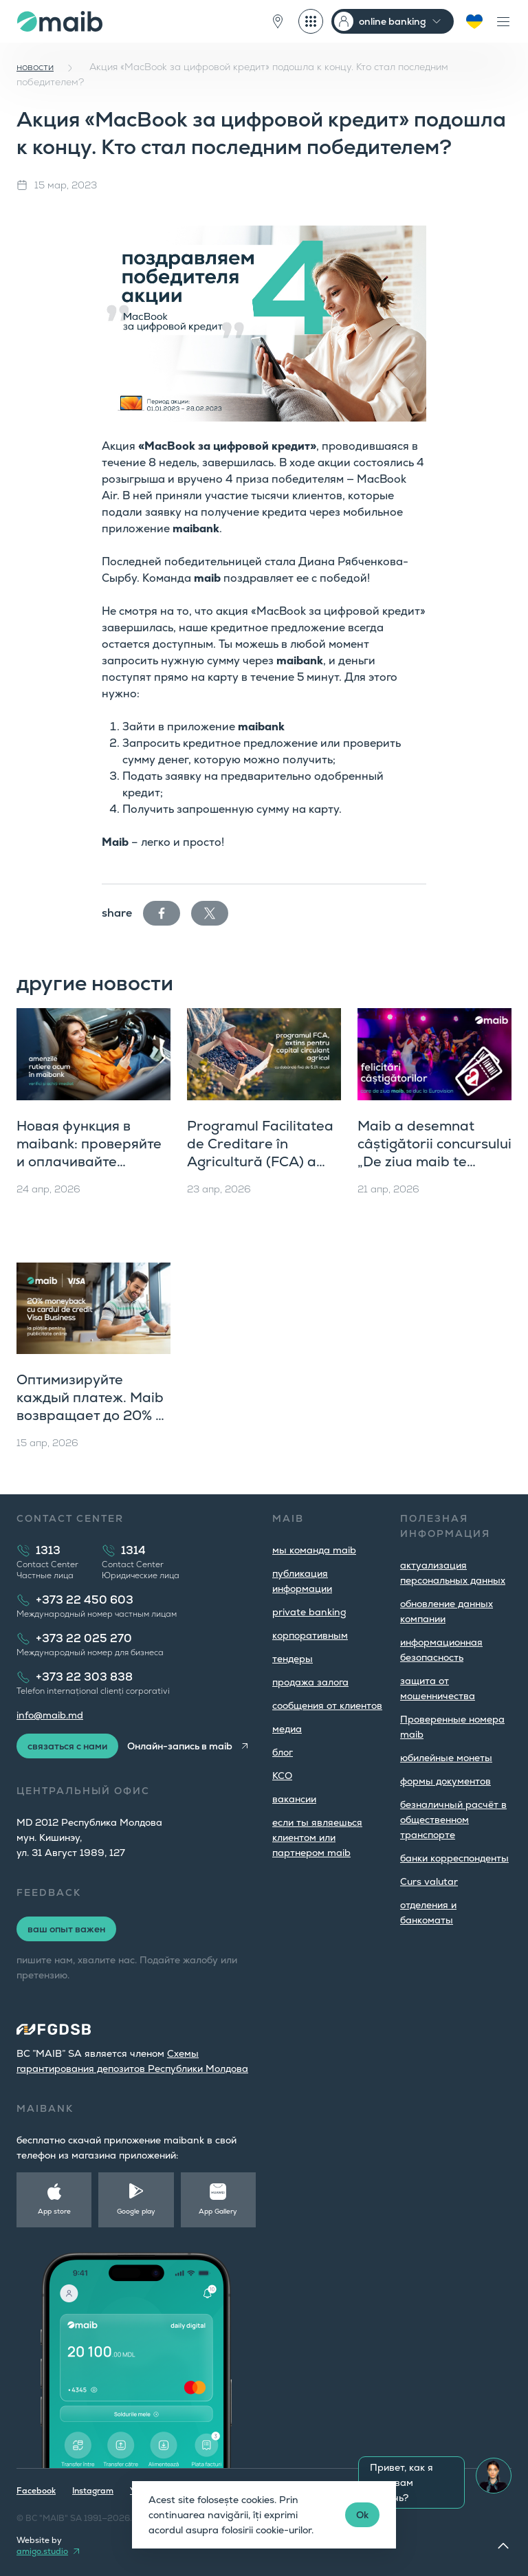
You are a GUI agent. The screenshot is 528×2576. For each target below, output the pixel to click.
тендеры (292, 1658)
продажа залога (310, 1682)
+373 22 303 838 (84, 1677)
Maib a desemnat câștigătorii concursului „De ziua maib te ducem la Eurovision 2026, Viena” (435, 1161)
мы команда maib (314, 1550)
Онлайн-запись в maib (179, 1746)
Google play (136, 2211)
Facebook (36, 2490)
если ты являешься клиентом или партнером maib (317, 1837)
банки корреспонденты (454, 1858)
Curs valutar (429, 1881)
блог (282, 1752)
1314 (133, 1550)
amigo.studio (42, 2551)
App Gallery (218, 2211)
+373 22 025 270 (84, 1638)
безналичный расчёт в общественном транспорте (453, 1819)
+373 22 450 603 (84, 1600)
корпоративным (310, 1635)
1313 (48, 1550)
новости (35, 67)
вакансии (294, 1799)
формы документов (445, 1781)
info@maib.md (49, 1715)
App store (54, 2211)
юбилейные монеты (446, 1757)
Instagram (92, 2490)
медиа (287, 1729)
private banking (309, 1612)
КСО (282, 1775)
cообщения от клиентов (327, 1705)
